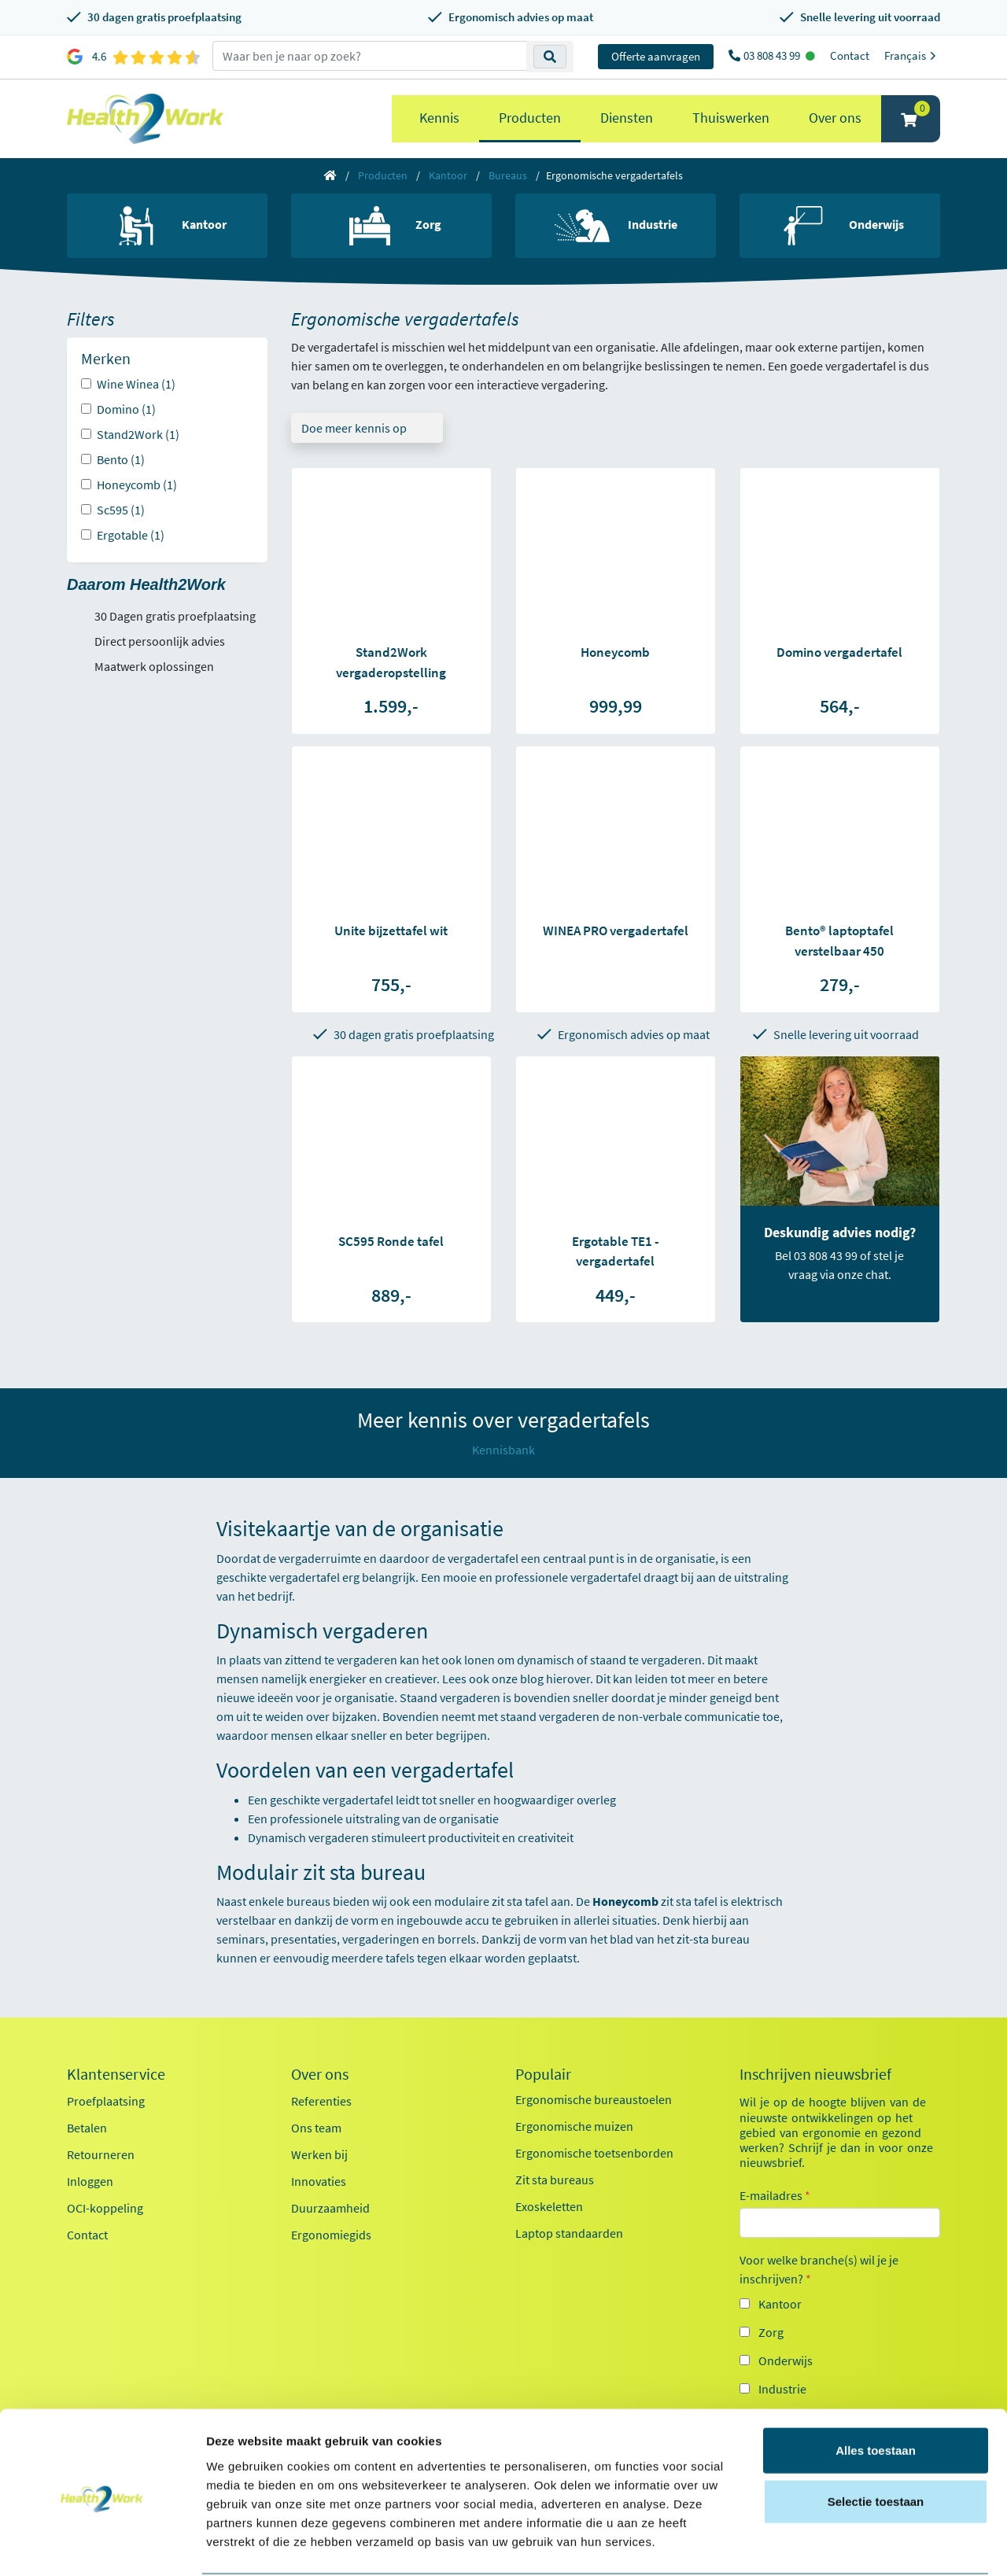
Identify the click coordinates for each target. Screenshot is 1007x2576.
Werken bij (319, 2154)
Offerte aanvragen (655, 56)
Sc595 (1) (121, 510)
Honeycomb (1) (137, 484)
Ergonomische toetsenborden (594, 2153)
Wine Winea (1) (136, 384)
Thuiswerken (730, 118)
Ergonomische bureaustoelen (593, 2099)
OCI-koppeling (105, 2208)
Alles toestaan (875, 2390)
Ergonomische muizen (574, 2126)
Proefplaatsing (106, 2101)
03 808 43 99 (773, 55)
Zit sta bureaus (554, 2179)
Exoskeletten (549, 2206)
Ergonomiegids (331, 2234)
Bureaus (508, 175)
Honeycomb (625, 1901)
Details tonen (850, 2545)
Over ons (835, 118)
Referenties (321, 2101)
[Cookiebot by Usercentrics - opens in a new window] (102, 2545)
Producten (530, 118)
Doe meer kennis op (354, 428)
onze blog (519, 1678)
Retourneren (101, 2154)
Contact (849, 55)
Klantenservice (116, 2074)
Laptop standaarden (569, 2233)
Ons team (316, 2128)
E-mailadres (775, 2195)
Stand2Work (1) (138, 434)
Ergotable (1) (130, 535)
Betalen (87, 2128)
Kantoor (448, 175)
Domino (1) (126, 409)
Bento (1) (121, 459)
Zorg (771, 2332)
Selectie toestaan (876, 2442)
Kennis (439, 118)
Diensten (626, 118)
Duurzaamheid (330, 2208)
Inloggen (90, 2181)
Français (912, 55)
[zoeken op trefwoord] (369, 56)
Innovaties (318, 2181)
